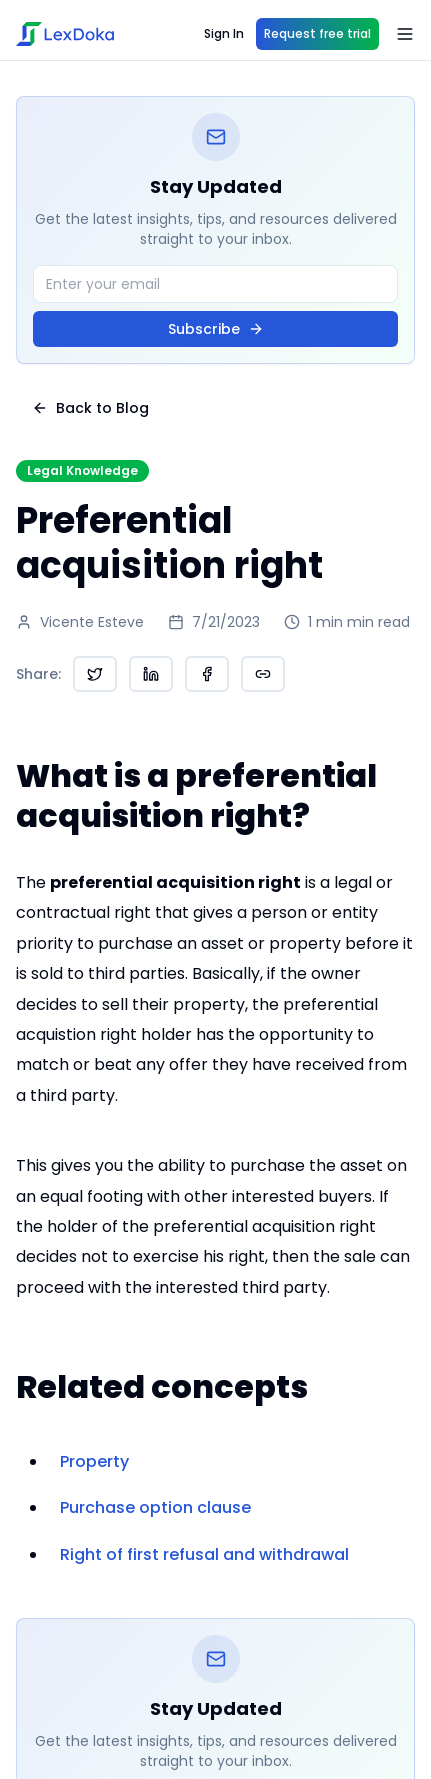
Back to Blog (90, 408)
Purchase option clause (155, 1507)
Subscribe (216, 329)
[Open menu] (405, 34)
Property (94, 1461)
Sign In (224, 33)
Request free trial (317, 33)
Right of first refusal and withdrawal (204, 1554)
